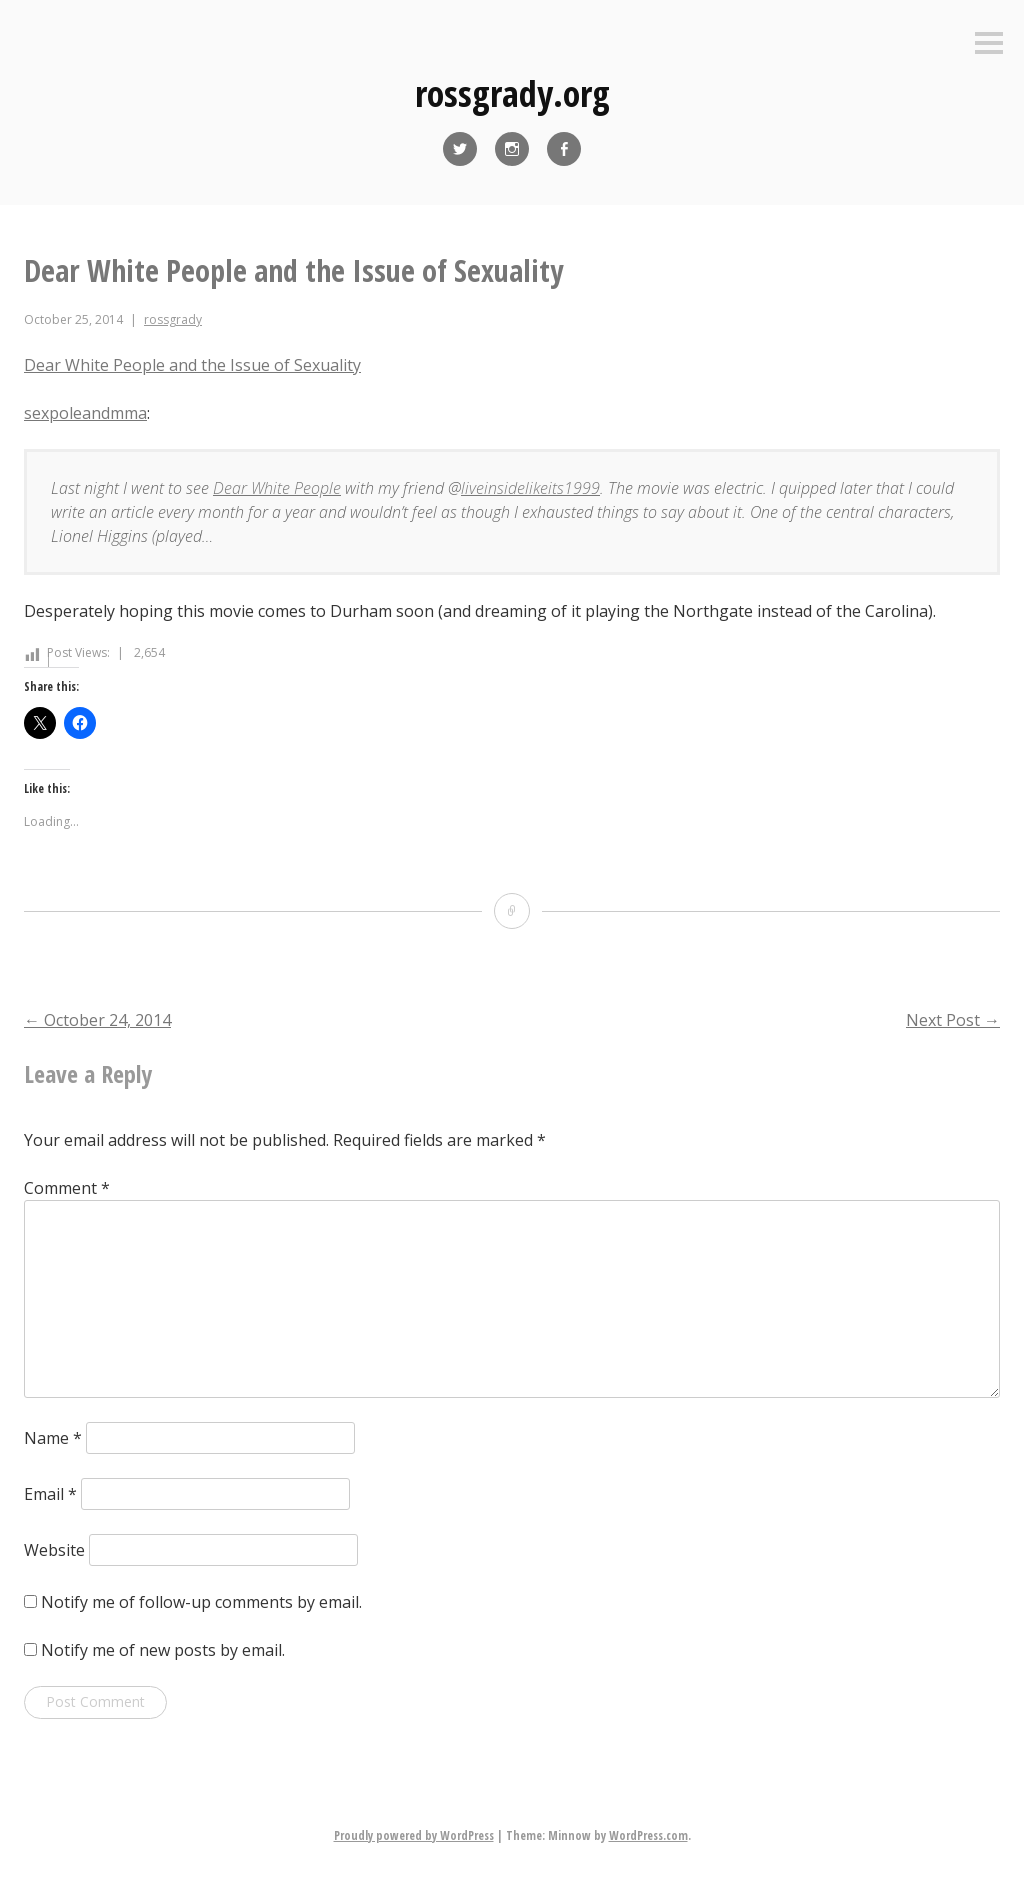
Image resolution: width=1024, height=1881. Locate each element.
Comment (67, 1188)
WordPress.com (648, 1835)
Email (50, 1494)
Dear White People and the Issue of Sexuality (192, 365)
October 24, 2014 (97, 1020)
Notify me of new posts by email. (163, 1650)
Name (53, 1438)
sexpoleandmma (85, 413)
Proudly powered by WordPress (414, 1835)
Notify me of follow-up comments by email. (201, 1602)
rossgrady (173, 319)
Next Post (953, 1020)
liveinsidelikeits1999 (530, 488)
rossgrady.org (512, 93)
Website (54, 1550)
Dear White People (277, 488)
